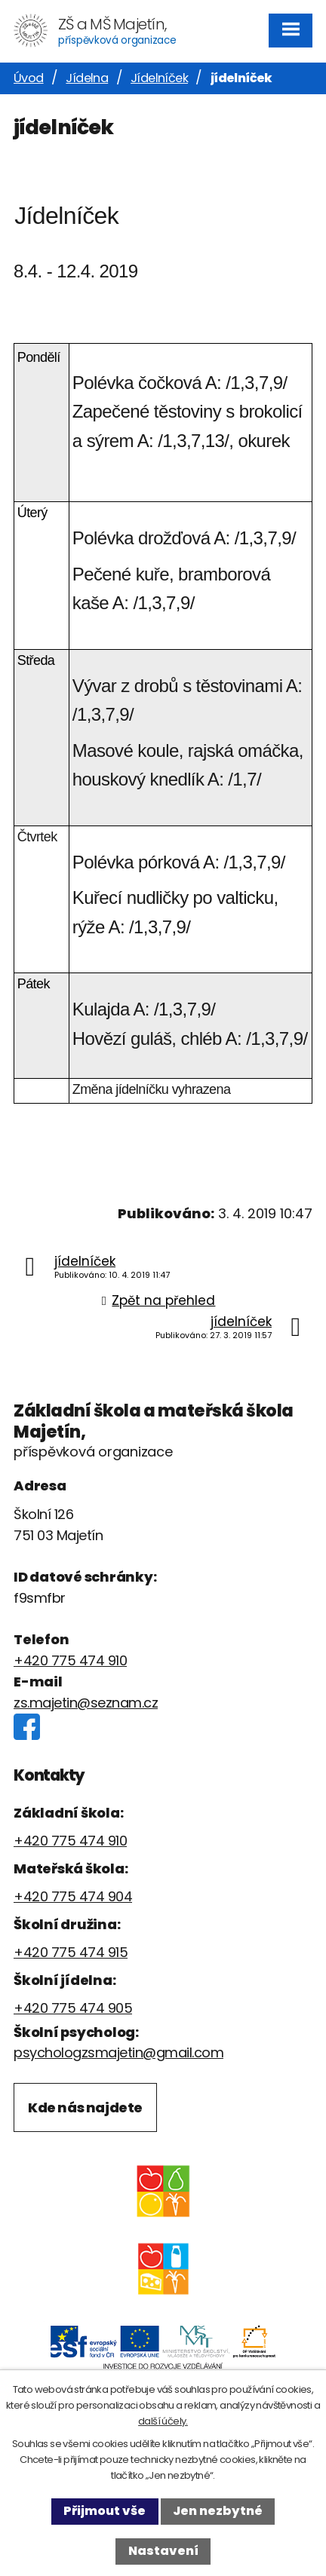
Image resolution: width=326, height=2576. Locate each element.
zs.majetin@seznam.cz (86, 1702)
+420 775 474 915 (71, 1952)
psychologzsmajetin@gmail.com (118, 2052)
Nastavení (163, 2550)
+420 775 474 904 (73, 1896)
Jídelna (87, 78)
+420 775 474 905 (73, 2008)
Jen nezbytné (218, 2510)
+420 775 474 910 (70, 1660)
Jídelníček (159, 78)
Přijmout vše (104, 2510)
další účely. (163, 2421)
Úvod (29, 78)
